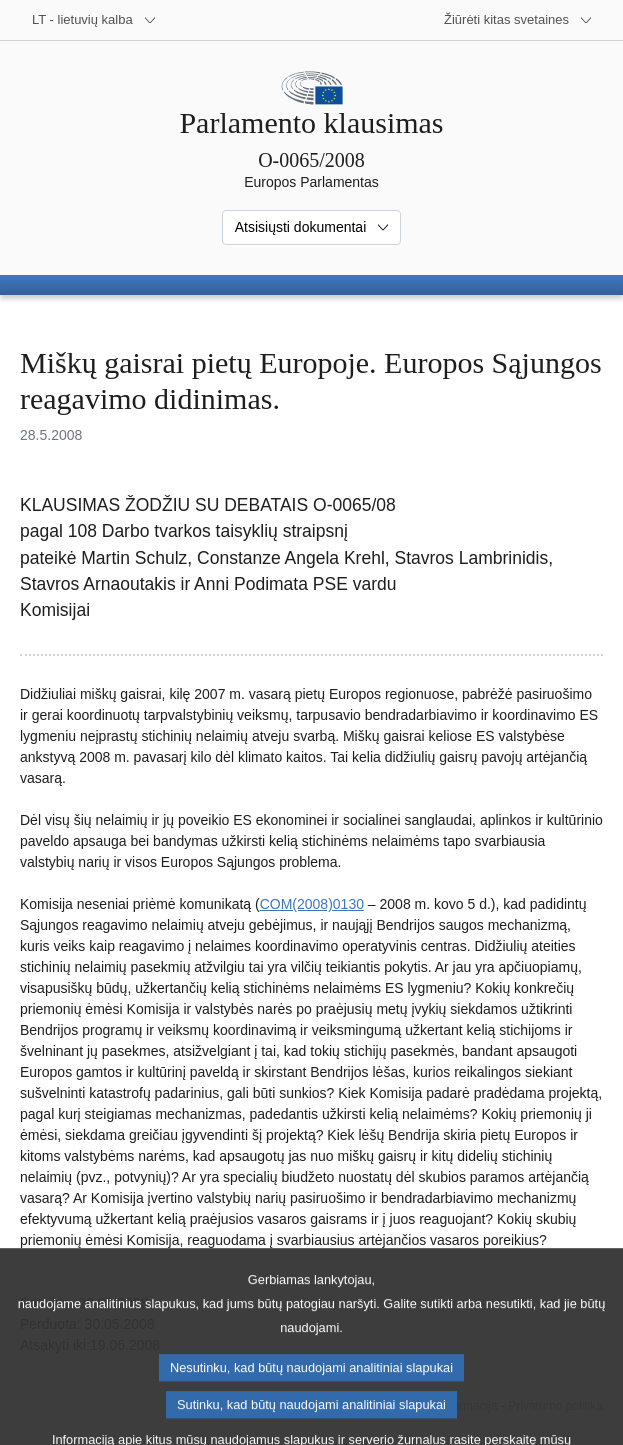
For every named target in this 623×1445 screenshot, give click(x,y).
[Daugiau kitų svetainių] (518, 20)
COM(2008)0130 (312, 904)
